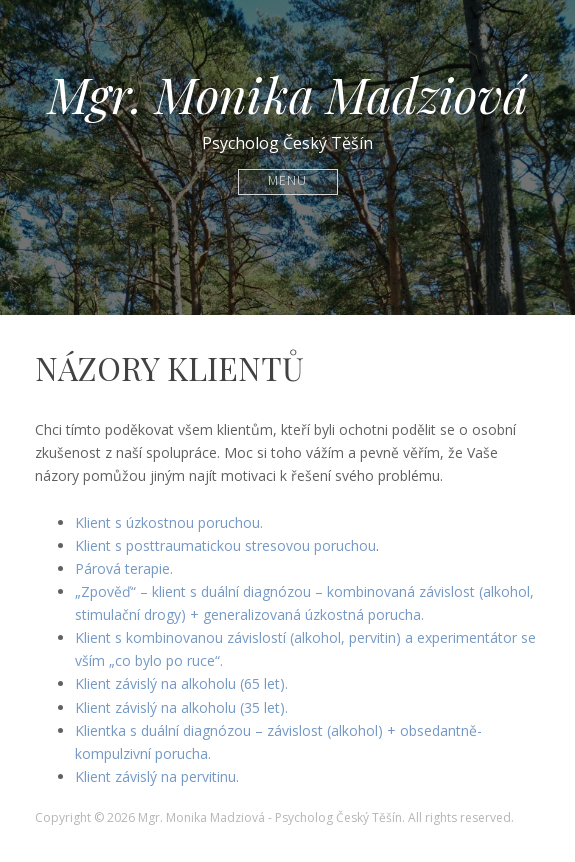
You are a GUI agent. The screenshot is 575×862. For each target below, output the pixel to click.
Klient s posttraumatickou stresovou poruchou (225, 545)
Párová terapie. (124, 568)
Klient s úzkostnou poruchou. (169, 522)
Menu (287, 181)
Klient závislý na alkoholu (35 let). (181, 707)
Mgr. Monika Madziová (288, 94)
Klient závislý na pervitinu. (157, 776)
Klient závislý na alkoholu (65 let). (181, 683)
